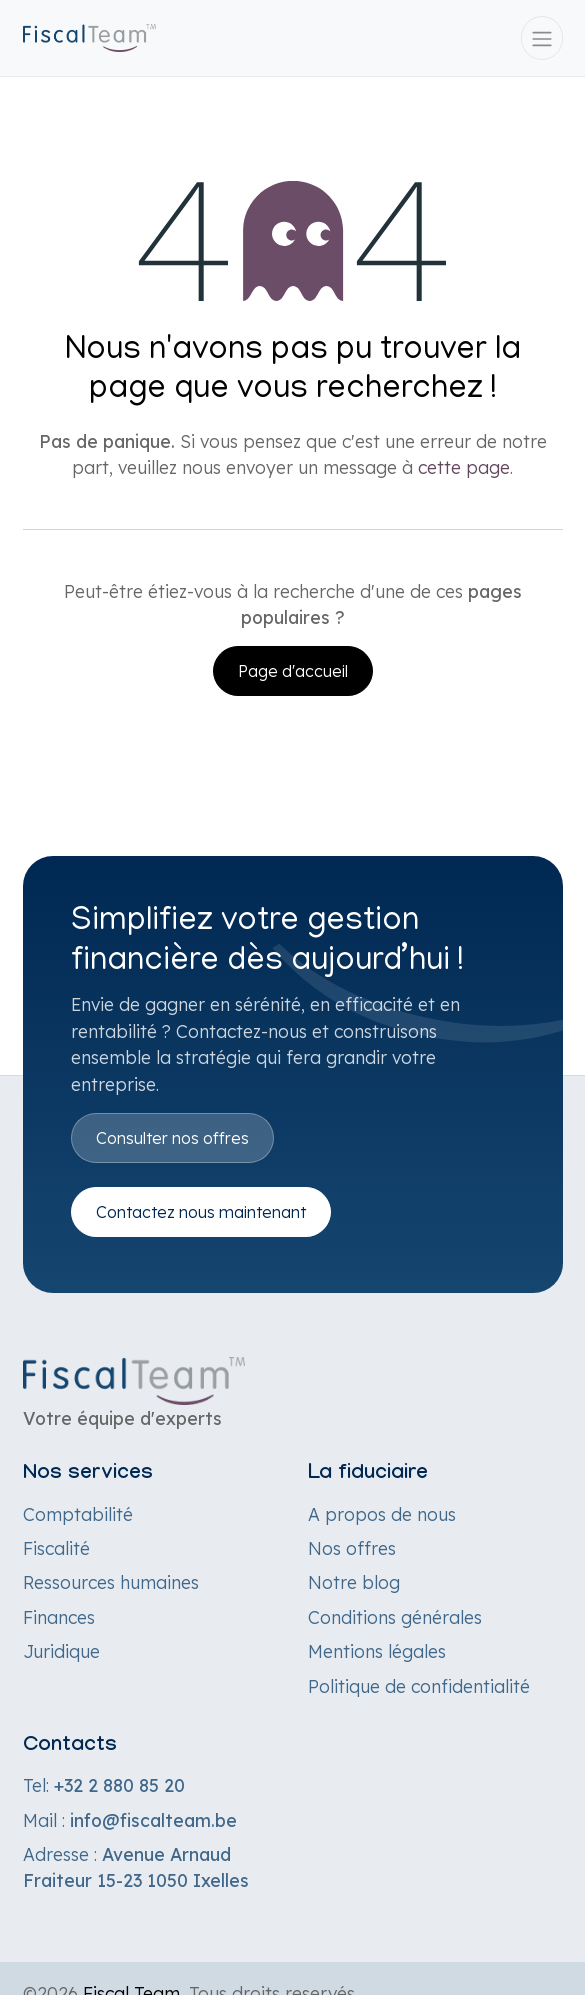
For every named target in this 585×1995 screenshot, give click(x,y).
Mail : (130, 1820)
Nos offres (352, 1548)
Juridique (61, 1651)
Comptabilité (78, 1514)
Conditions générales (395, 1617)
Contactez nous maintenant (201, 1212)
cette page (464, 467)
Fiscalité (56, 1548)
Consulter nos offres (172, 1138)
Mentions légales (377, 1651)
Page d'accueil (293, 671)
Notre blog (354, 1582)
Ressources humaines (111, 1582)
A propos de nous (382, 1514)
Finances (59, 1617)
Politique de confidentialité (419, 1686)
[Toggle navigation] (542, 38)
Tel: (104, 1785)
